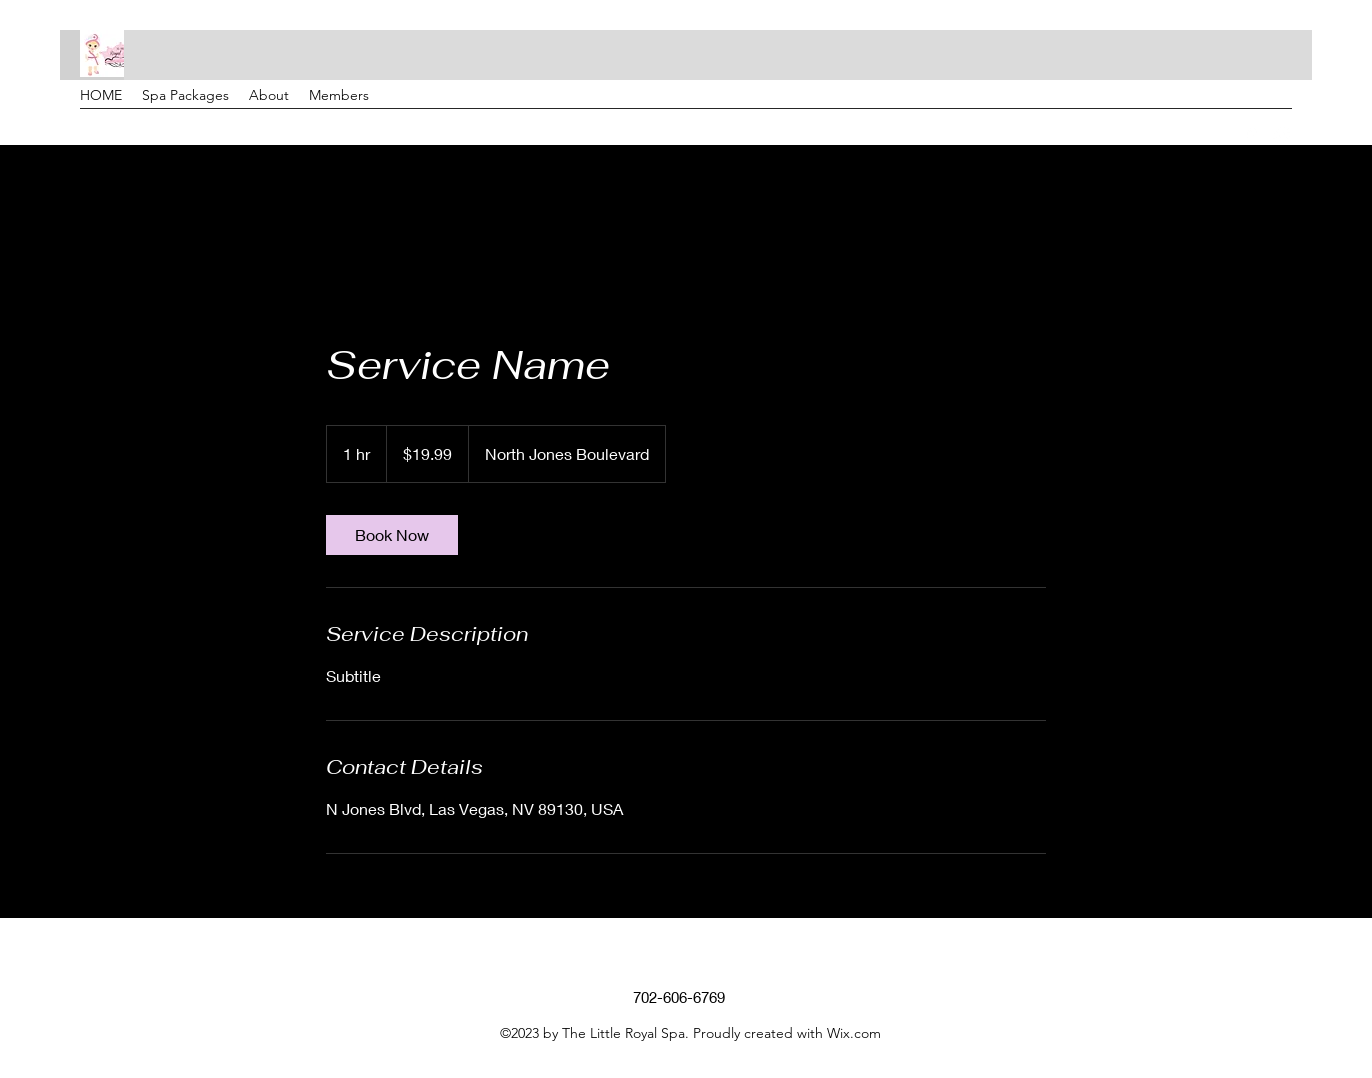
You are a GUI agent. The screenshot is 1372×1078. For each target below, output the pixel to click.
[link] (392, 535)
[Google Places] (1252, 135)
